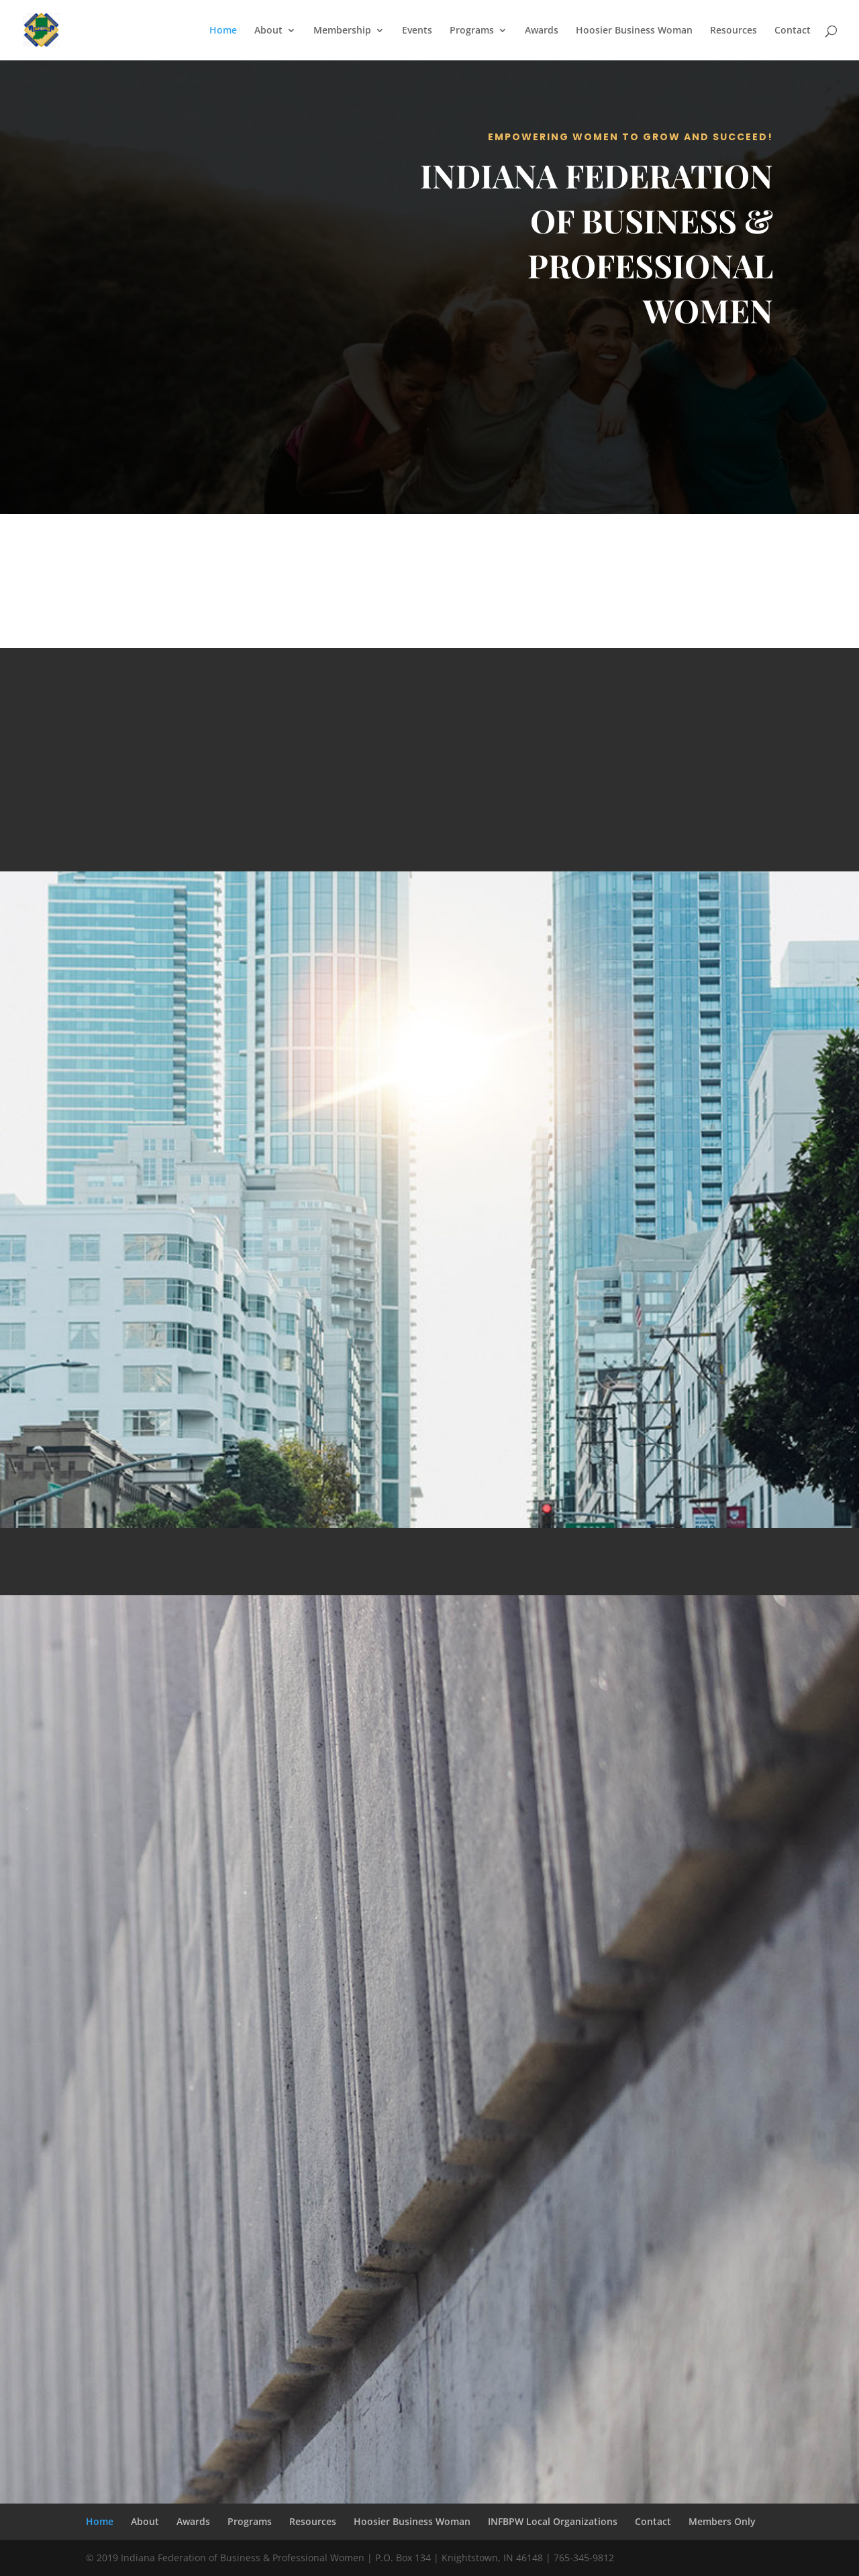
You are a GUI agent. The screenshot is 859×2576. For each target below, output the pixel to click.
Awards (541, 30)
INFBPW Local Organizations (552, 2521)
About (268, 30)
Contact (792, 30)
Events (417, 30)
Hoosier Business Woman (634, 30)
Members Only (722, 2521)
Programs (472, 30)
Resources (733, 30)
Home (223, 30)
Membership (342, 30)
